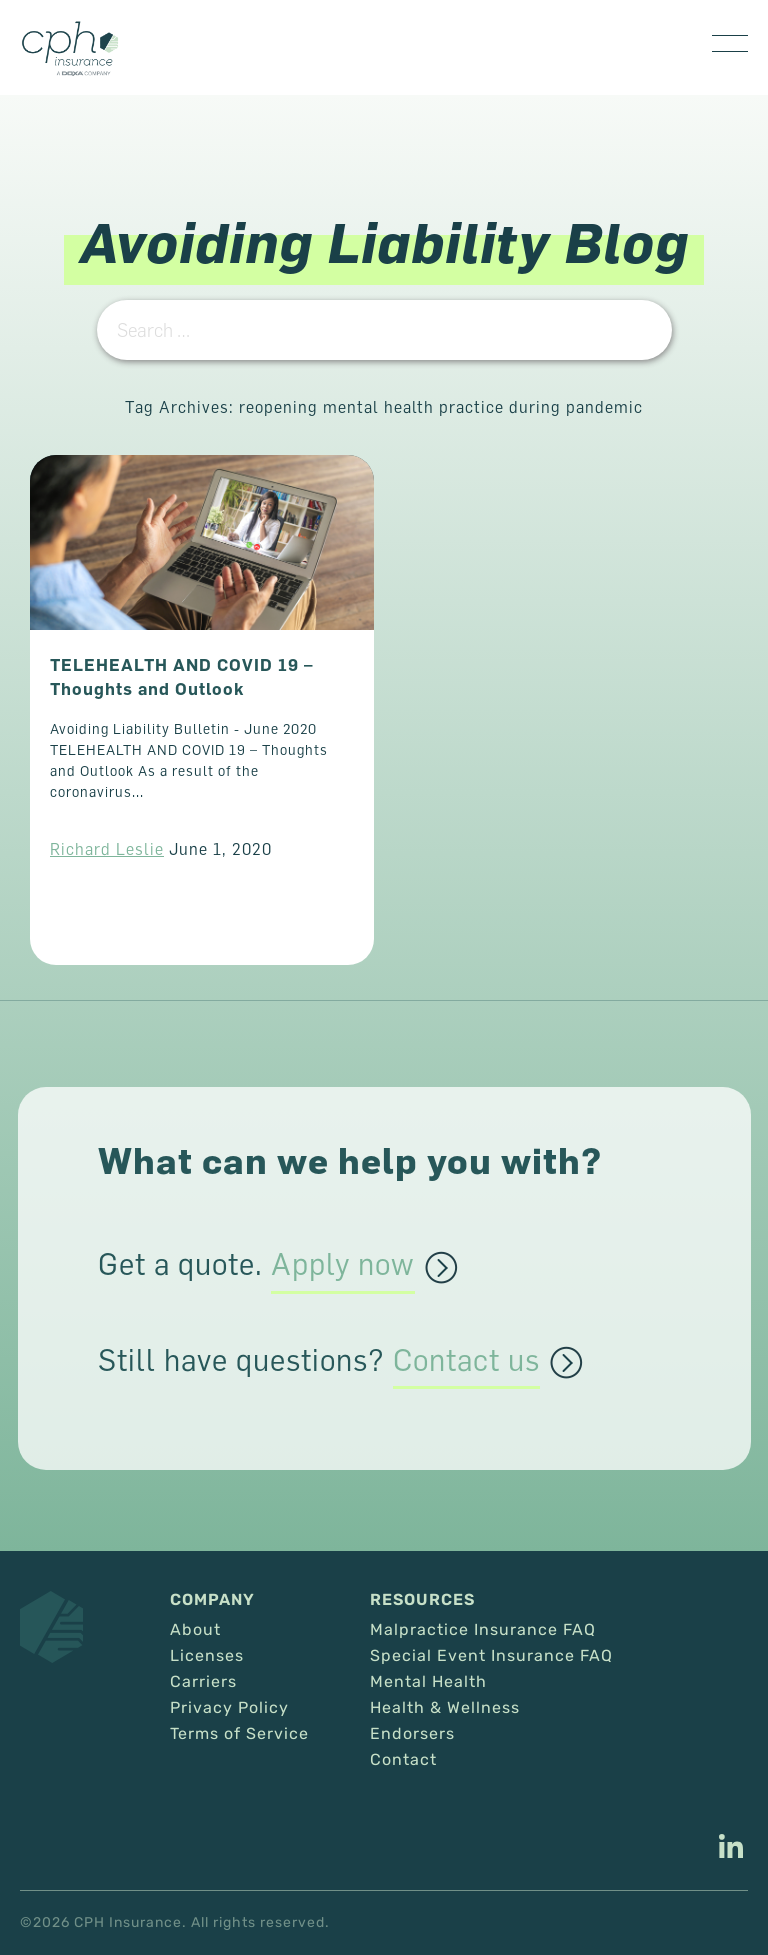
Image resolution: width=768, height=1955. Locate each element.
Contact (403, 1760)
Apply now (343, 1265)
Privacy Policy (229, 1708)
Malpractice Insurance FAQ (483, 1630)
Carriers (203, 1682)
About (195, 1630)
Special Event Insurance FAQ (491, 1656)
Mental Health (428, 1682)
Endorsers (412, 1734)
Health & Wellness (445, 1708)
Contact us (466, 1361)
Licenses (207, 1656)
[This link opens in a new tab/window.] (731, 1849)
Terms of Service (239, 1734)
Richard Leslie (107, 849)
